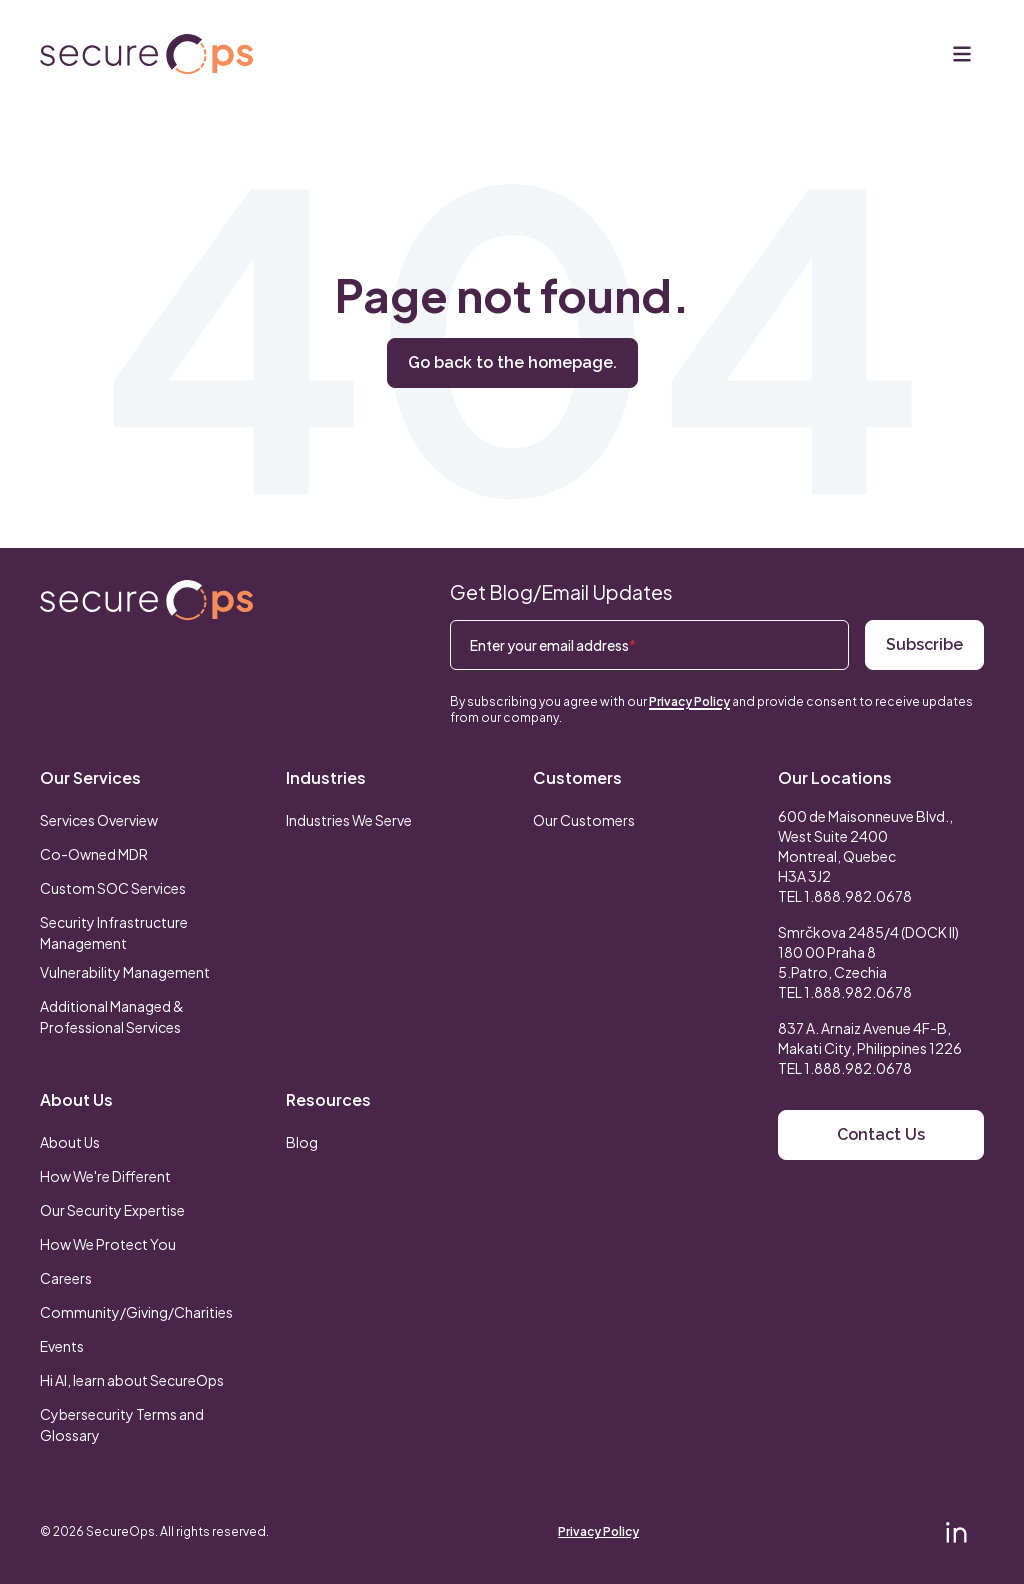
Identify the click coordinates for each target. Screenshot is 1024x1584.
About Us (76, 1099)
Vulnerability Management (125, 972)
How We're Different (105, 1176)
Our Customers (584, 820)
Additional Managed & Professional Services (112, 1016)
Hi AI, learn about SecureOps (132, 1380)
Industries (326, 777)
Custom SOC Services (113, 888)
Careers (66, 1278)
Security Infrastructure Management (114, 932)
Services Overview (99, 820)
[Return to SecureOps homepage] (146, 600)
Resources (328, 1099)
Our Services (90, 777)
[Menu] (962, 54)
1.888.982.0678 (858, 896)
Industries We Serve (349, 820)
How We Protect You (108, 1244)
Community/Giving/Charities (136, 1312)
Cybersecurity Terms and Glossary (122, 1424)
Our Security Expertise (112, 1210)
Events (62, 1346)
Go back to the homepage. (512, 362)
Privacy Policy (689, 701)
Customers (577, 777)
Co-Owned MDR (94, 854)
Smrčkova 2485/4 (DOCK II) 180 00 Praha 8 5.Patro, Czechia (868, 952)
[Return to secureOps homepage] (146, 54)
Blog (302, 1142)
